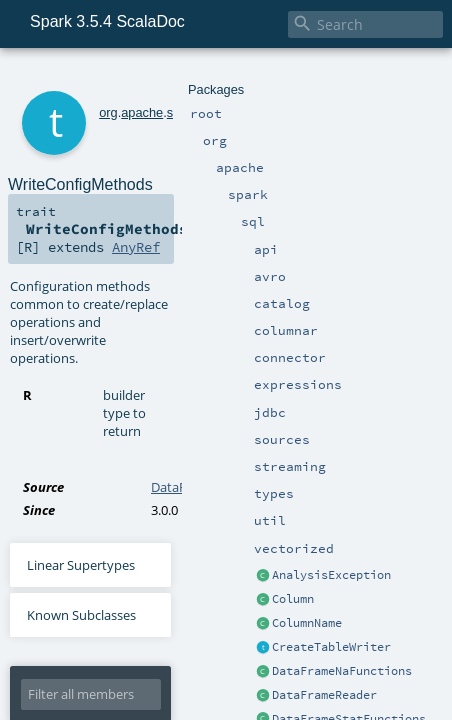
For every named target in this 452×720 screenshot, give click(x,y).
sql (182, 77)
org (81, 77)
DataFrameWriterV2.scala (226, 332)
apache (115, 77)
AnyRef (301, 182)
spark (155, 77)
